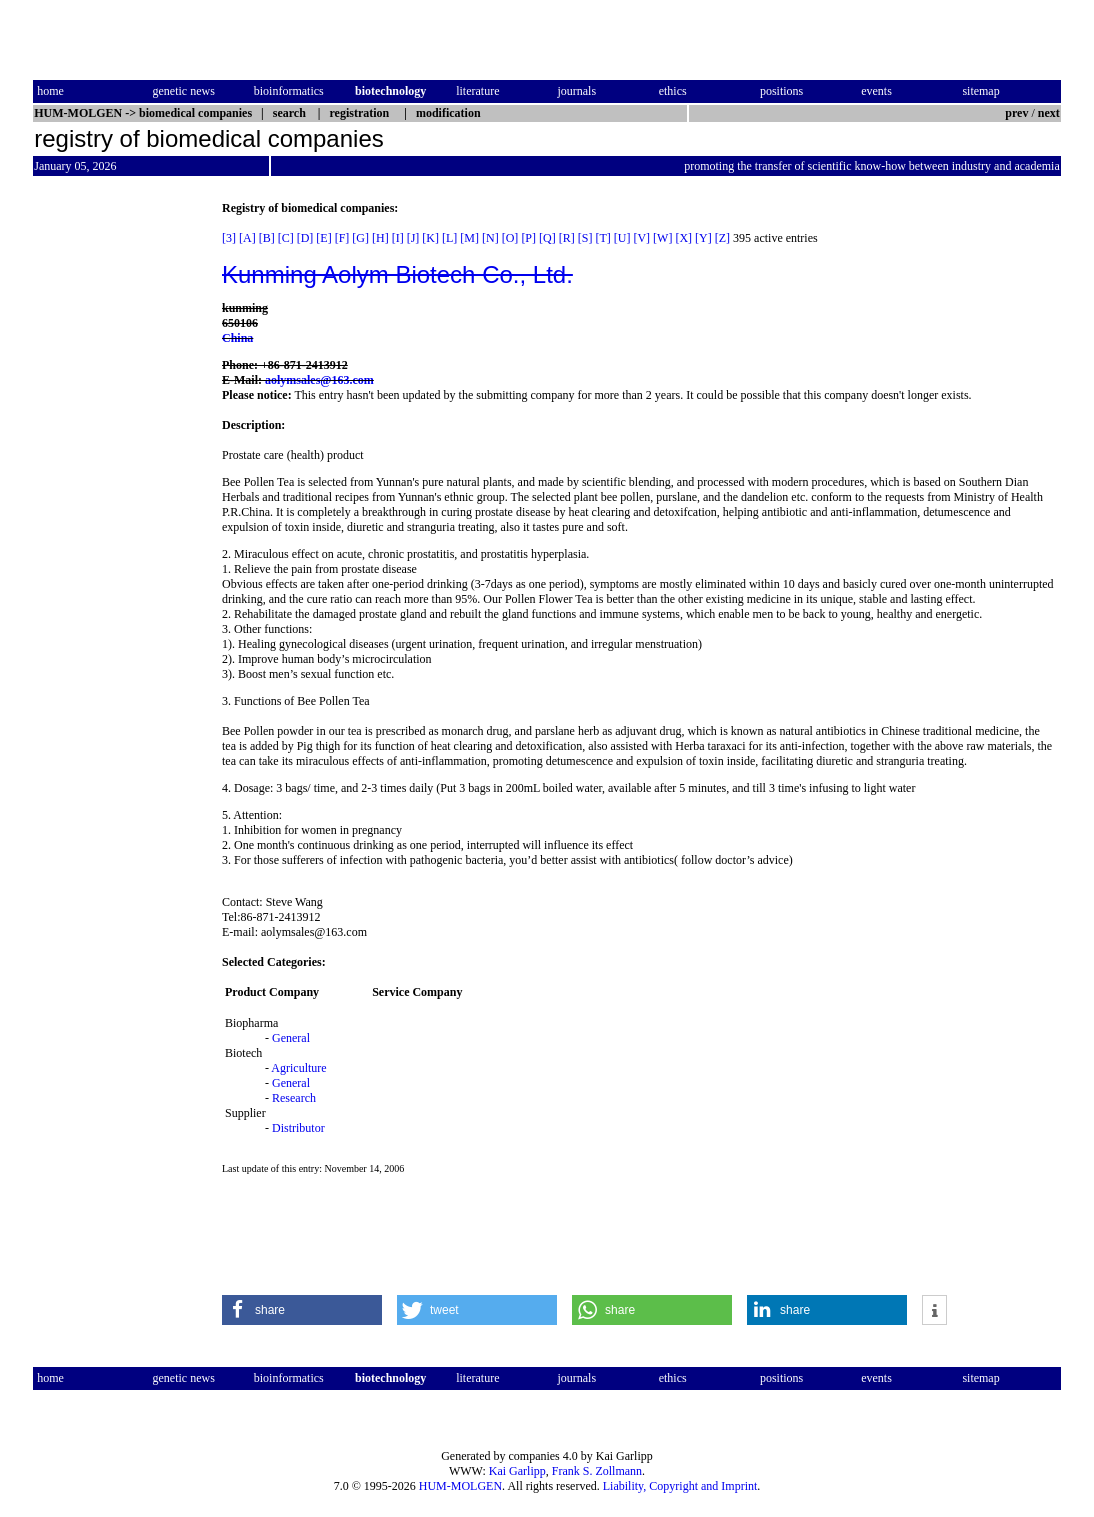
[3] (229, 238)
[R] (567, 238)
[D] (305, 238)
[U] (622, 238)
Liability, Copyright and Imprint (680, 1486)
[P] (528, 238)
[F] (342, 238)
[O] (510, 238)
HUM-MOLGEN (460, 1486)
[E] (323, 238)
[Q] (547, 238)
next (1049, 113)
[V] (641, 238)
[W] (662, 238)
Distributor (298, 1128)
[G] (360, 238)
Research (294, 1098)
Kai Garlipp (517, 1471)
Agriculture (298, 1068)
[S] (585, 238)
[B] (267, 238)
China (237, 338)
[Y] (703, 238)
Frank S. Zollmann (597, 1471)
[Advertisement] (117, 501)
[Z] (722, 238)
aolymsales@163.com (319, 380)
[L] (449, 238)
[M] (469, 238)
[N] (490, 238)
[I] (398, 238)
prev (1016, 113)
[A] (247, 238)
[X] (683, 238)
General (291, 1038)
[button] (302, 1310)
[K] (430, 238)
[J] (413, 238)
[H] (380, 238)
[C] (286, 238)
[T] (602, 238)
